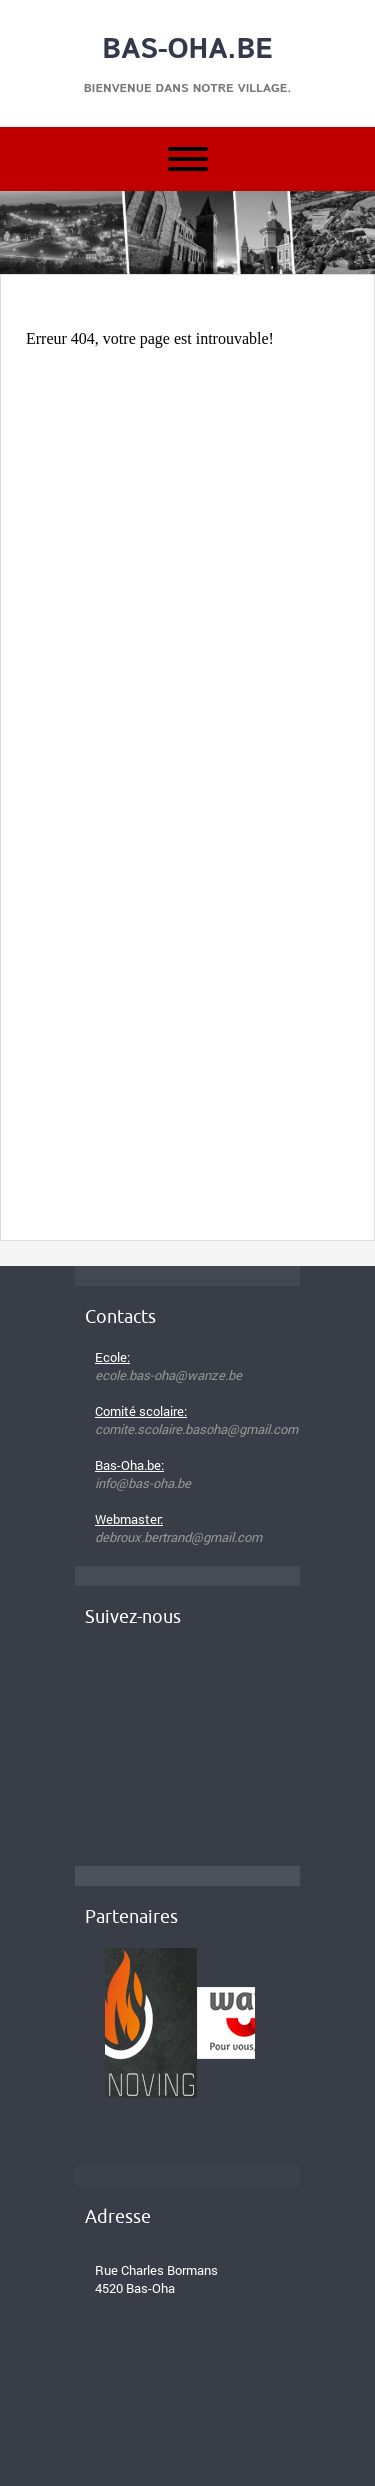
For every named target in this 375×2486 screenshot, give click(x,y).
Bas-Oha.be (187, 50)
